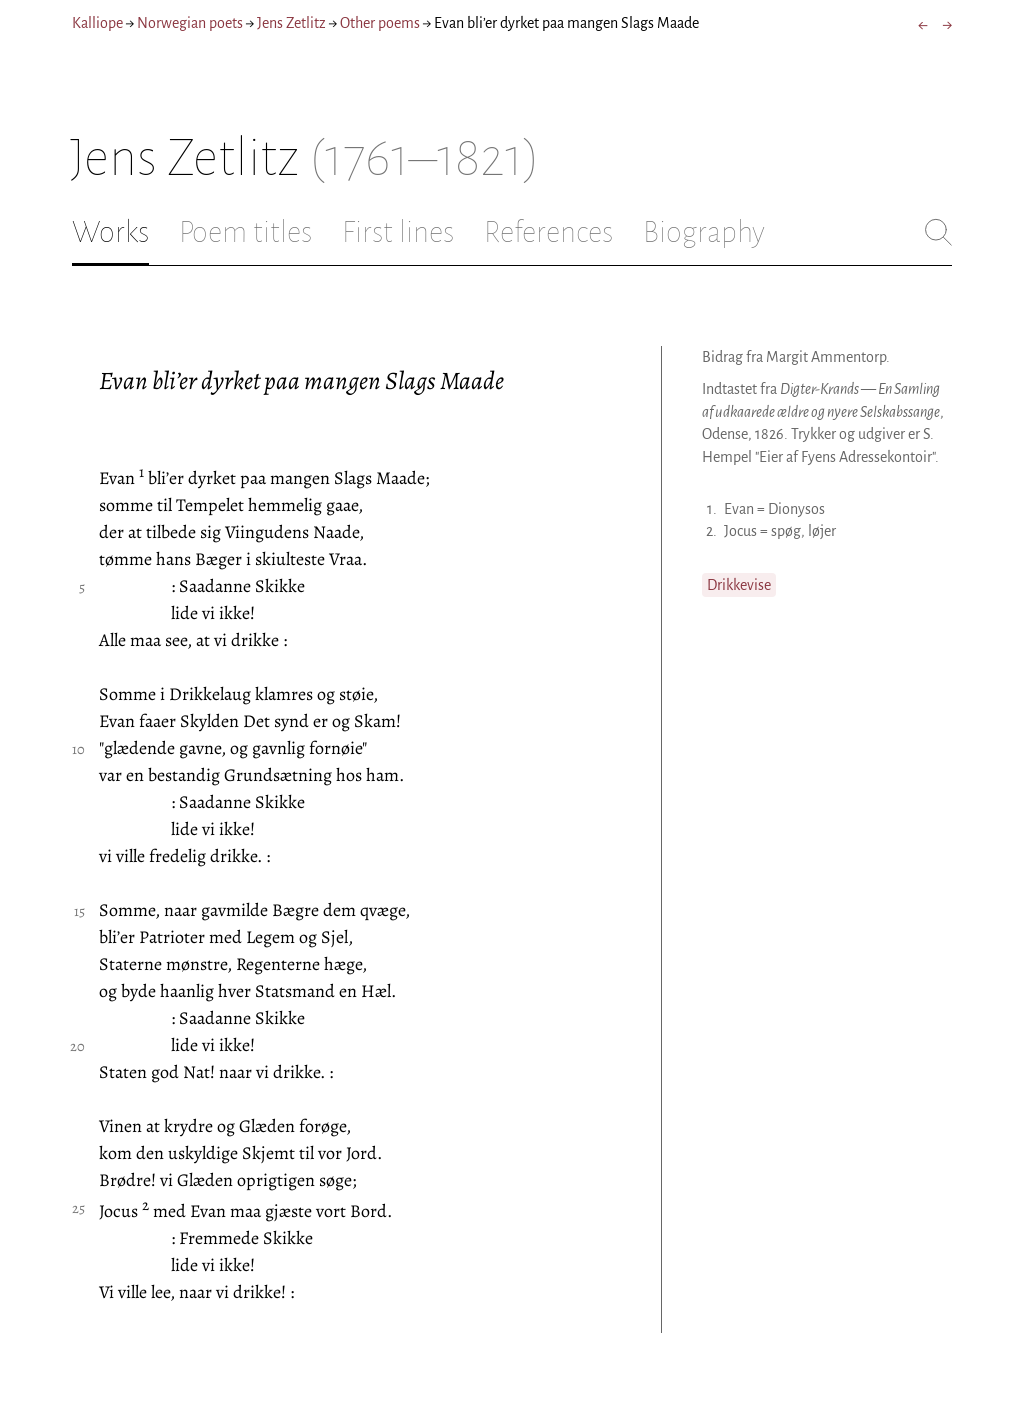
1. (712, 509)
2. (711, 531)
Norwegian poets (190, 23)
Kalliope (97, 23)
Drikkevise (739, 585)
